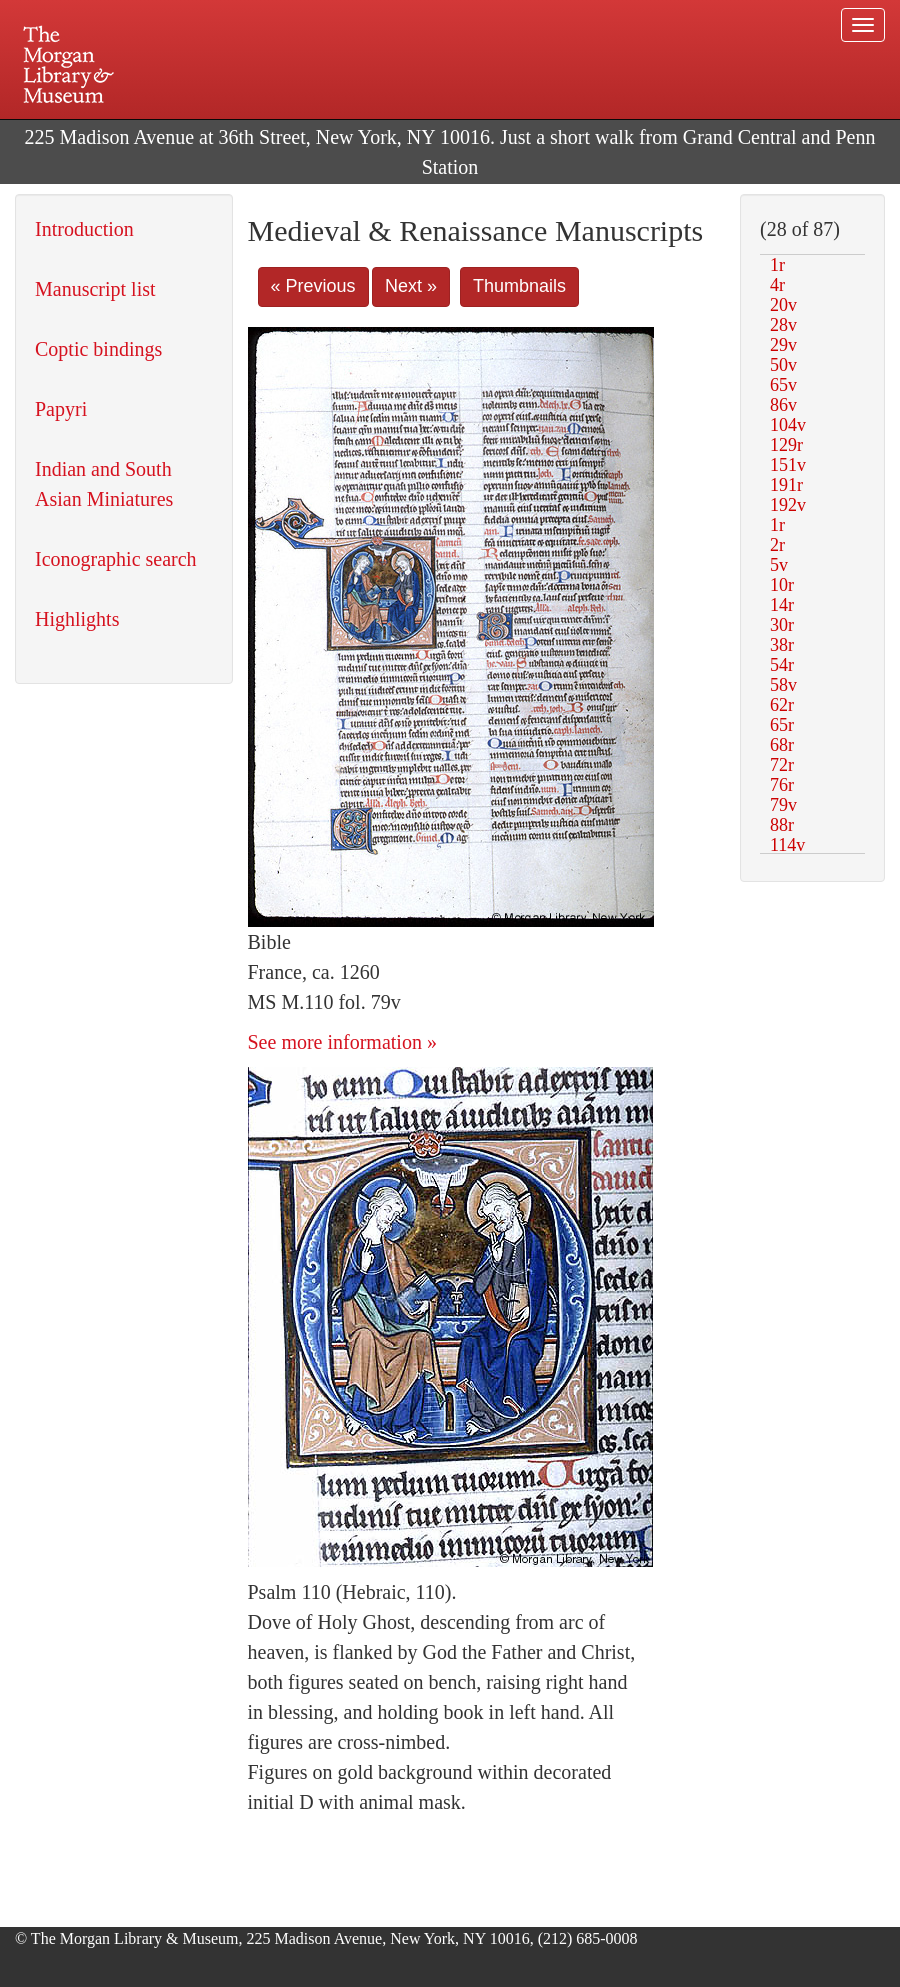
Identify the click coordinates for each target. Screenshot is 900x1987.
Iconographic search (116, 559)
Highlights (77, 619)
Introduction (84, 229)
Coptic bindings (98, 349)
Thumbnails (519, 286)
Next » (411, 286)
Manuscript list (95, 289)
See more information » (342, 1042)
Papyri (61, 409)
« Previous (313, 286)
